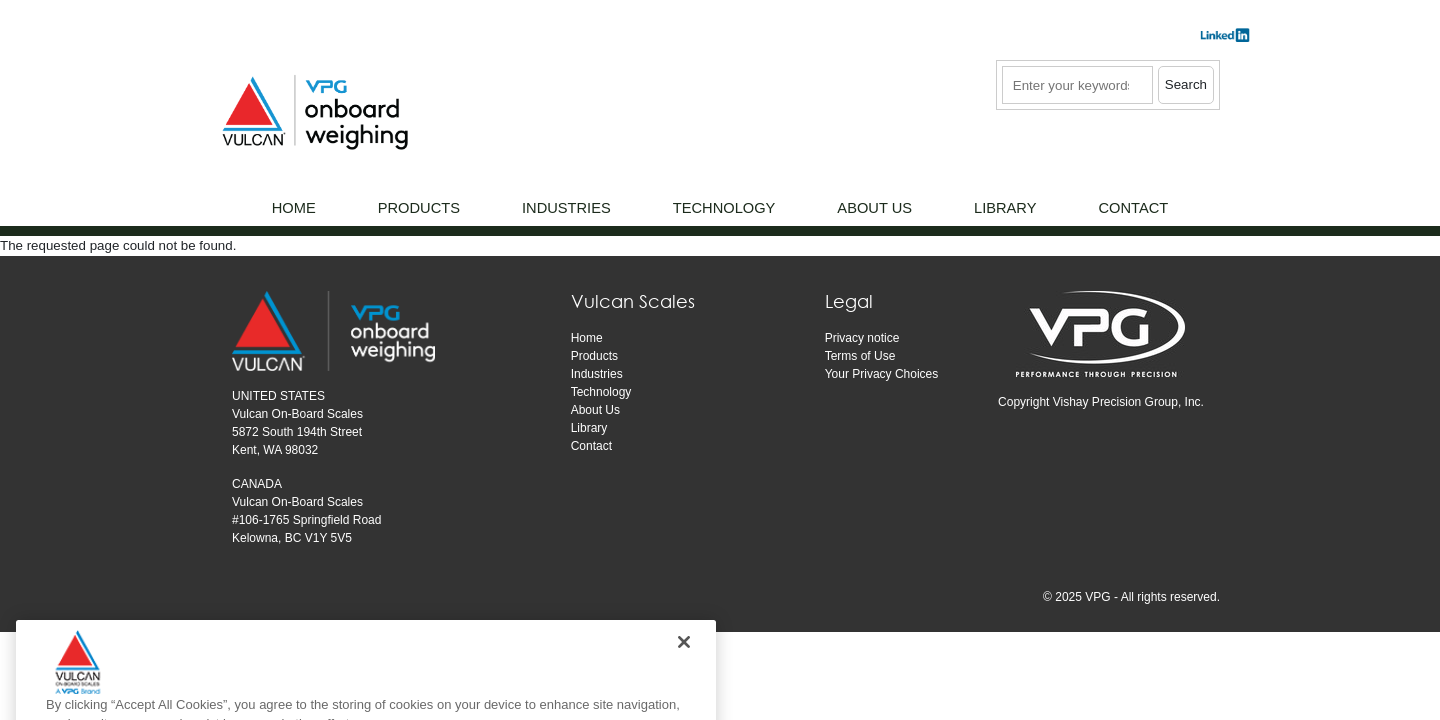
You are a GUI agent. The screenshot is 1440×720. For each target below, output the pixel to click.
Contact (591, 446)
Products (594, 356)
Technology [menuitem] (724, 208)
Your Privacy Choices (882, 374)
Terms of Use (860, 356)
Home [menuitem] (294, 208)
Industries (597, 374)
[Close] (684, 669)
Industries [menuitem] (566, 208)
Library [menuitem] (1005, 208)
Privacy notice (862, 338)
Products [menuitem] (419, 208)
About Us (595, 410)
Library (589, 428)
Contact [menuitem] (1133, 208)
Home (587, 338)
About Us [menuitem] (874, 208)
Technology (601, 392)
